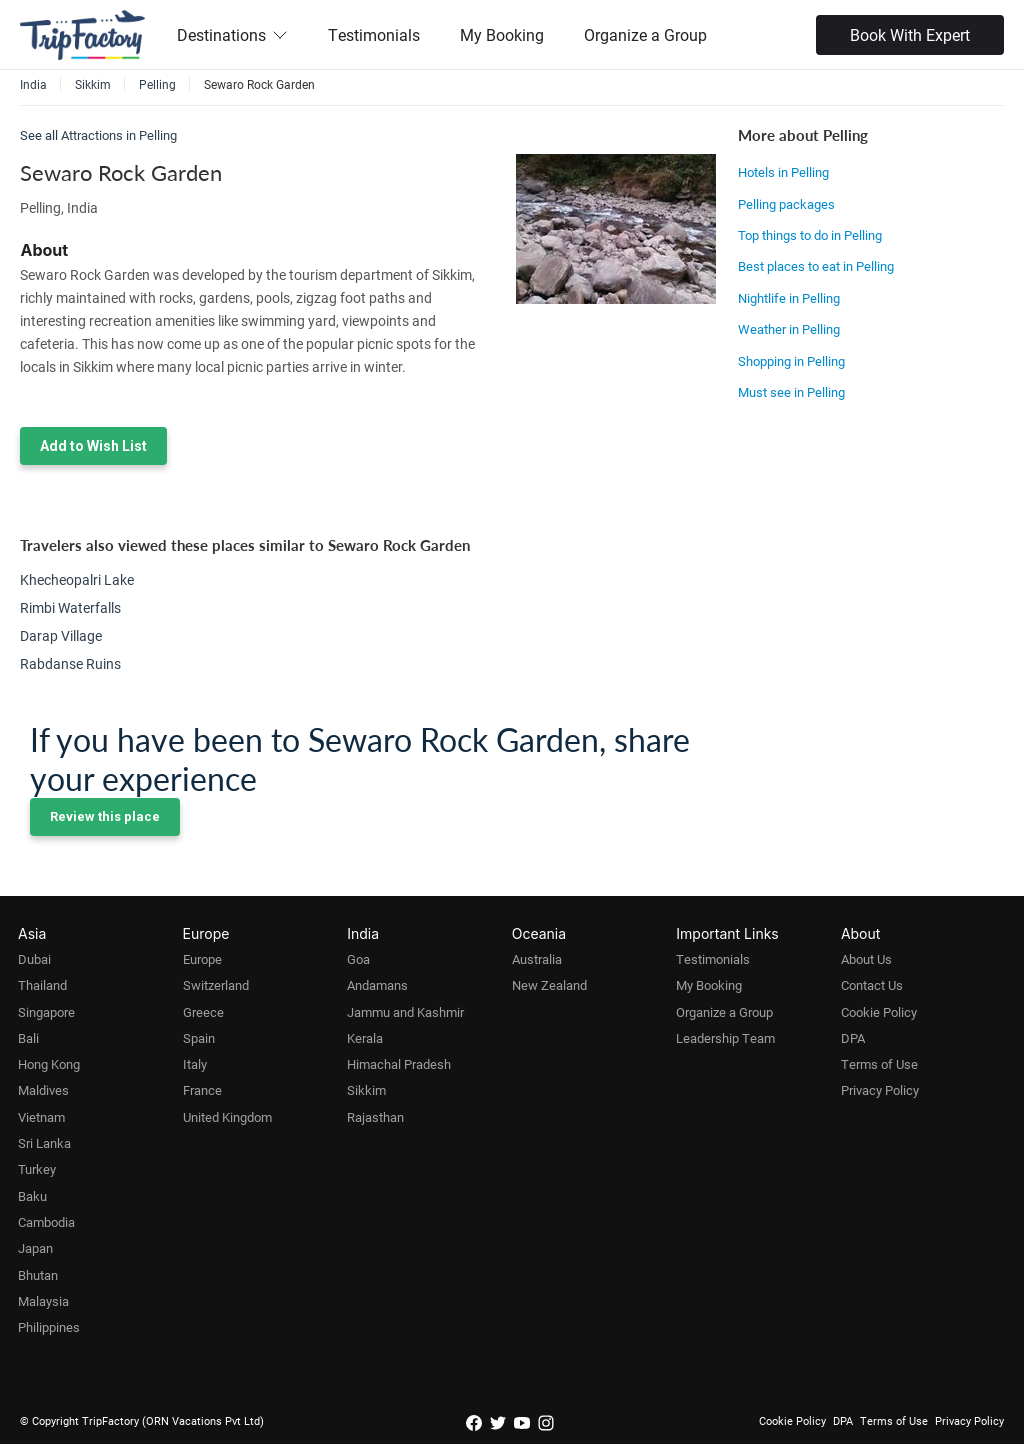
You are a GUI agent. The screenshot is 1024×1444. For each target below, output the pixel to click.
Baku (32, 1196)
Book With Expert (910, 34)
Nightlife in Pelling (789, 298)
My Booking (502, 34)
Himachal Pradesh (399, 1064)
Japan (35, 1248)
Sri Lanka (44, 1143)
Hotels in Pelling (783, 172)
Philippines (49, 1327)
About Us (866, 959)
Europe (202, 959)
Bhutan (38, 1275)
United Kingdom (227, 1117)
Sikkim (366, 1090)
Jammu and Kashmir (405, 1012)
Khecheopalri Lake (77, 579)
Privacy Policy (880, 1090)
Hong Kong (49, 1064)
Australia (537, 959)
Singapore (46, 1012)
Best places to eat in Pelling (816, 266)
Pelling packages (786, 204)
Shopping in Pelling (791, 361)
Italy (195, 1064)
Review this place (105, 816)
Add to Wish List (93, 446)
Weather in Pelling (789, 329)
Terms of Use (879, 1064)
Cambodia (46, 1222)
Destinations (232, 34)
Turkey (37, 1169)
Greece (203, 1012)
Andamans (377, 985)
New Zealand (549, 985)
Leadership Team (725, 1038)
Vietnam (41, 1117)
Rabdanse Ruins (70, 663)
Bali (28, 1038)
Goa (358, 959)
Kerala (365, 1038)
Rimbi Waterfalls (70, 607)
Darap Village (61, 635)
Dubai (34, 959)
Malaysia (43, 1301)
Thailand (42, 985)
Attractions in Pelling (119, 135)
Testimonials (374, 34)
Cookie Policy (879, 1012)
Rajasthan (375, 1117)
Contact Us (872, 985)
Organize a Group (645, 34)
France (202, 1090)
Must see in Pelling (791, 392)
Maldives (43, 1090)
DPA (853, 1038)
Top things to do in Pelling (810, 235)
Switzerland (216, 985)
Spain (199, 1038)
